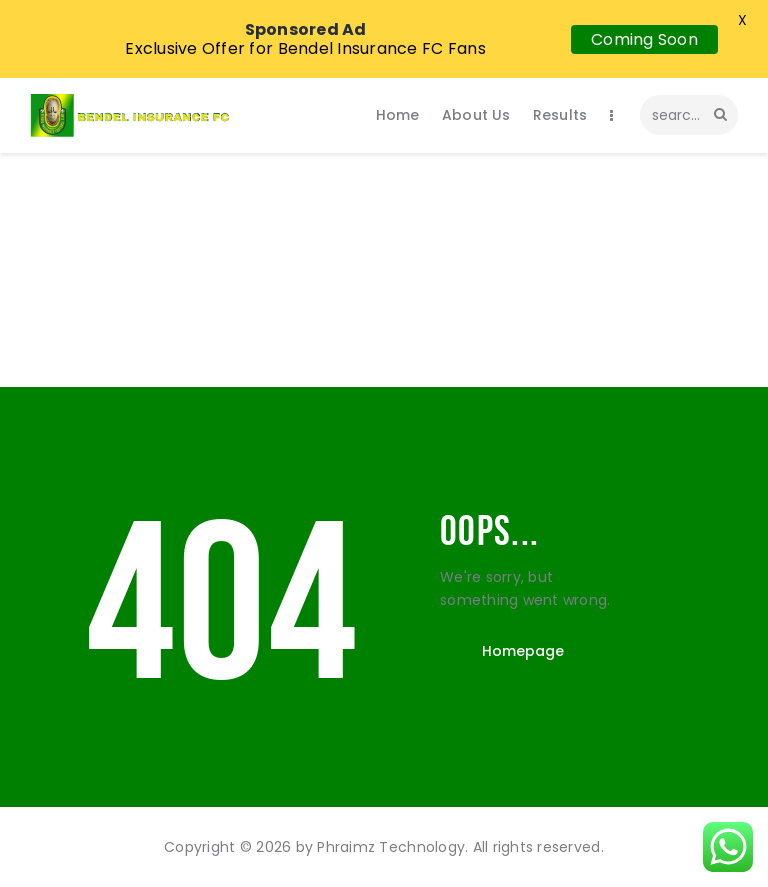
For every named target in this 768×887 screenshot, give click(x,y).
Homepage (523, 651)
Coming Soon (644, 39)
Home (331, 328)
